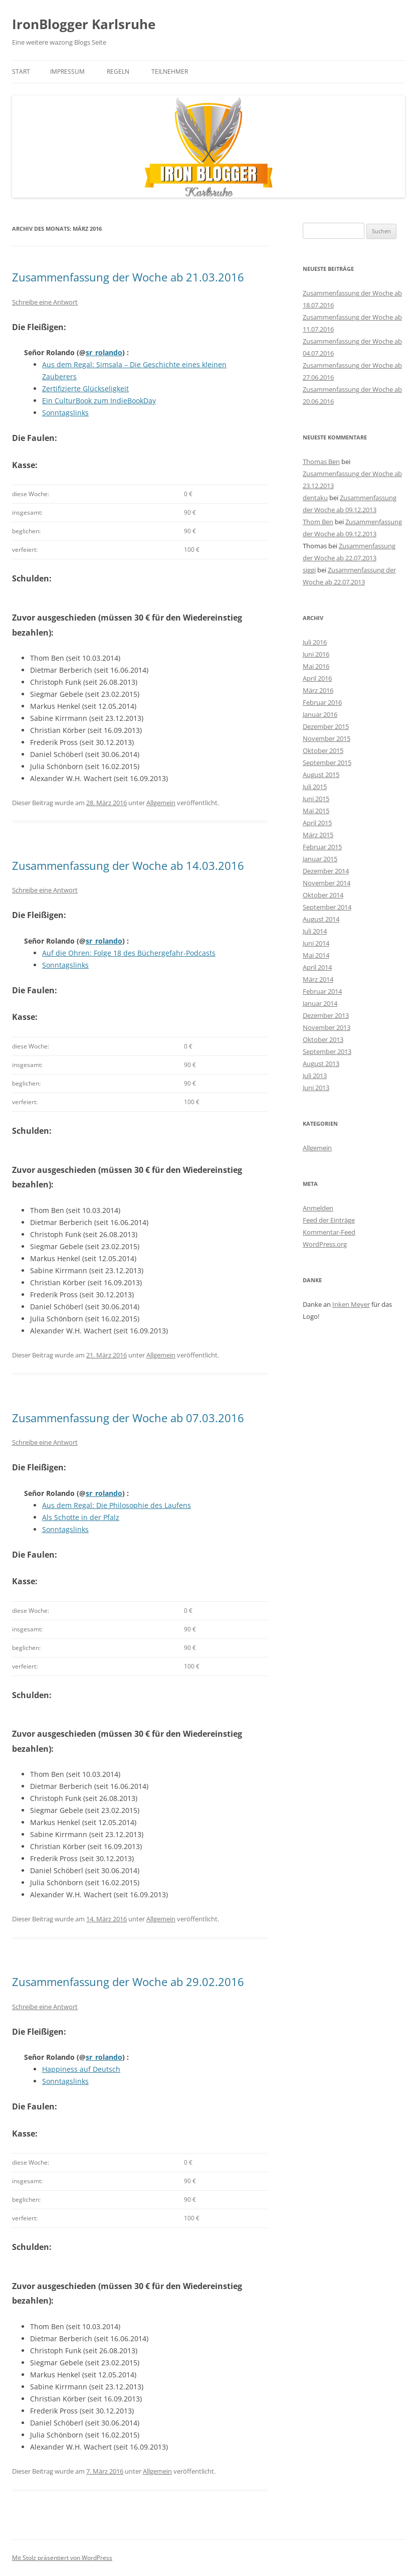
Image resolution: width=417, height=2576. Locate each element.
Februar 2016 (322, 702)
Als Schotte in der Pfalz (80, 1517)
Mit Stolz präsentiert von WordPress (62, 2557)
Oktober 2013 (323, 1039)
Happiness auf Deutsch (81, 2069)
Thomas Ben (321, 461)
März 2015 (318, 834)
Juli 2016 (315, 642)
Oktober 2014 (323, 894)
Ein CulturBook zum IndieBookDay (99, 400)
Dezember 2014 (326, 870)
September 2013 (327, 1051)
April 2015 (317, 822)
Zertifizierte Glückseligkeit (85, 388)
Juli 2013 (315, 1075)
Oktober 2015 (323, 750)
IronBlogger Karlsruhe (83, 24)
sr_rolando (104, 352)
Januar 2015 (320, 858)
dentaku (315, 497)
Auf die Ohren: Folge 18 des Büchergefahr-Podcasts (129, 953)
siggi (309, 569)
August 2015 (321, 774)
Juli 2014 (315, 931)
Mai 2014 (316, 955)
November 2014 (326, 882)
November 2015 (326, 738)
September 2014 (327, 907)
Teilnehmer (169, 71)
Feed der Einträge (329, 1220)
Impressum (67, 71)
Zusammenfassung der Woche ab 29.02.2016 (128, 1981)
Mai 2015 (316, 810)
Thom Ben (318, 521)
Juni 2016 (316, 654)
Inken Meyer (351, 1304)
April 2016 (317, 678)
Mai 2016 (316, 666)
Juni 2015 (316, 798)
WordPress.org (325, 1244)
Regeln (118, 71)
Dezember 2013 (326, 1015)
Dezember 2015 (326, 726)
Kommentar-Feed (329, 1232)
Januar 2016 (320, 714)
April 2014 (317, 967)
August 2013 (321, 1063)
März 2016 (318, 690)
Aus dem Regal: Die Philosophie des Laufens (116, 1505)
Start (21, 71)
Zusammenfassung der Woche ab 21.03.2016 (128, 276)
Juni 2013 (316, 1087)
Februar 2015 (322, 846)
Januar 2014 (320, 1003)
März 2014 (318, 979)
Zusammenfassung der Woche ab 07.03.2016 (128, 1417)
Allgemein (160, 802)
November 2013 (326, 1027)
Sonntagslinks (65, 412)
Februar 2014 (322, 991)
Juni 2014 (316, 943)
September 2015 (327, 762)
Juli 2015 (315, 786)
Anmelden (318, 1208)
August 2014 (321, 919)
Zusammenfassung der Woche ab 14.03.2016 (128, 865)
